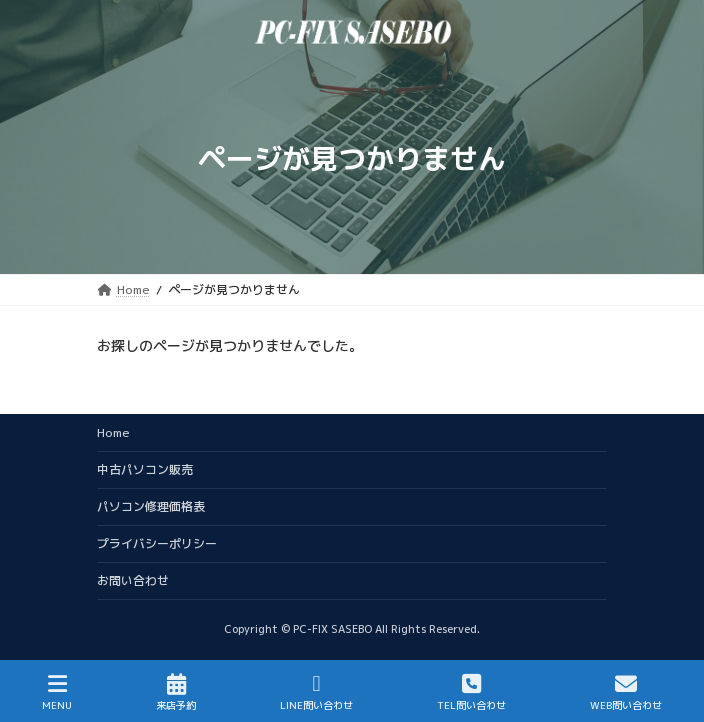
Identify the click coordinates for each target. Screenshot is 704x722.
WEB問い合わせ (626, 692)
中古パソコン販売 (145, 469)
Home (113, 432)
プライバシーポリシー (157, 543)
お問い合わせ (133, 580)
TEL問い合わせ (471, 692)
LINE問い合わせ (316, 692)
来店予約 (176, 692)
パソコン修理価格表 (151, 506)
